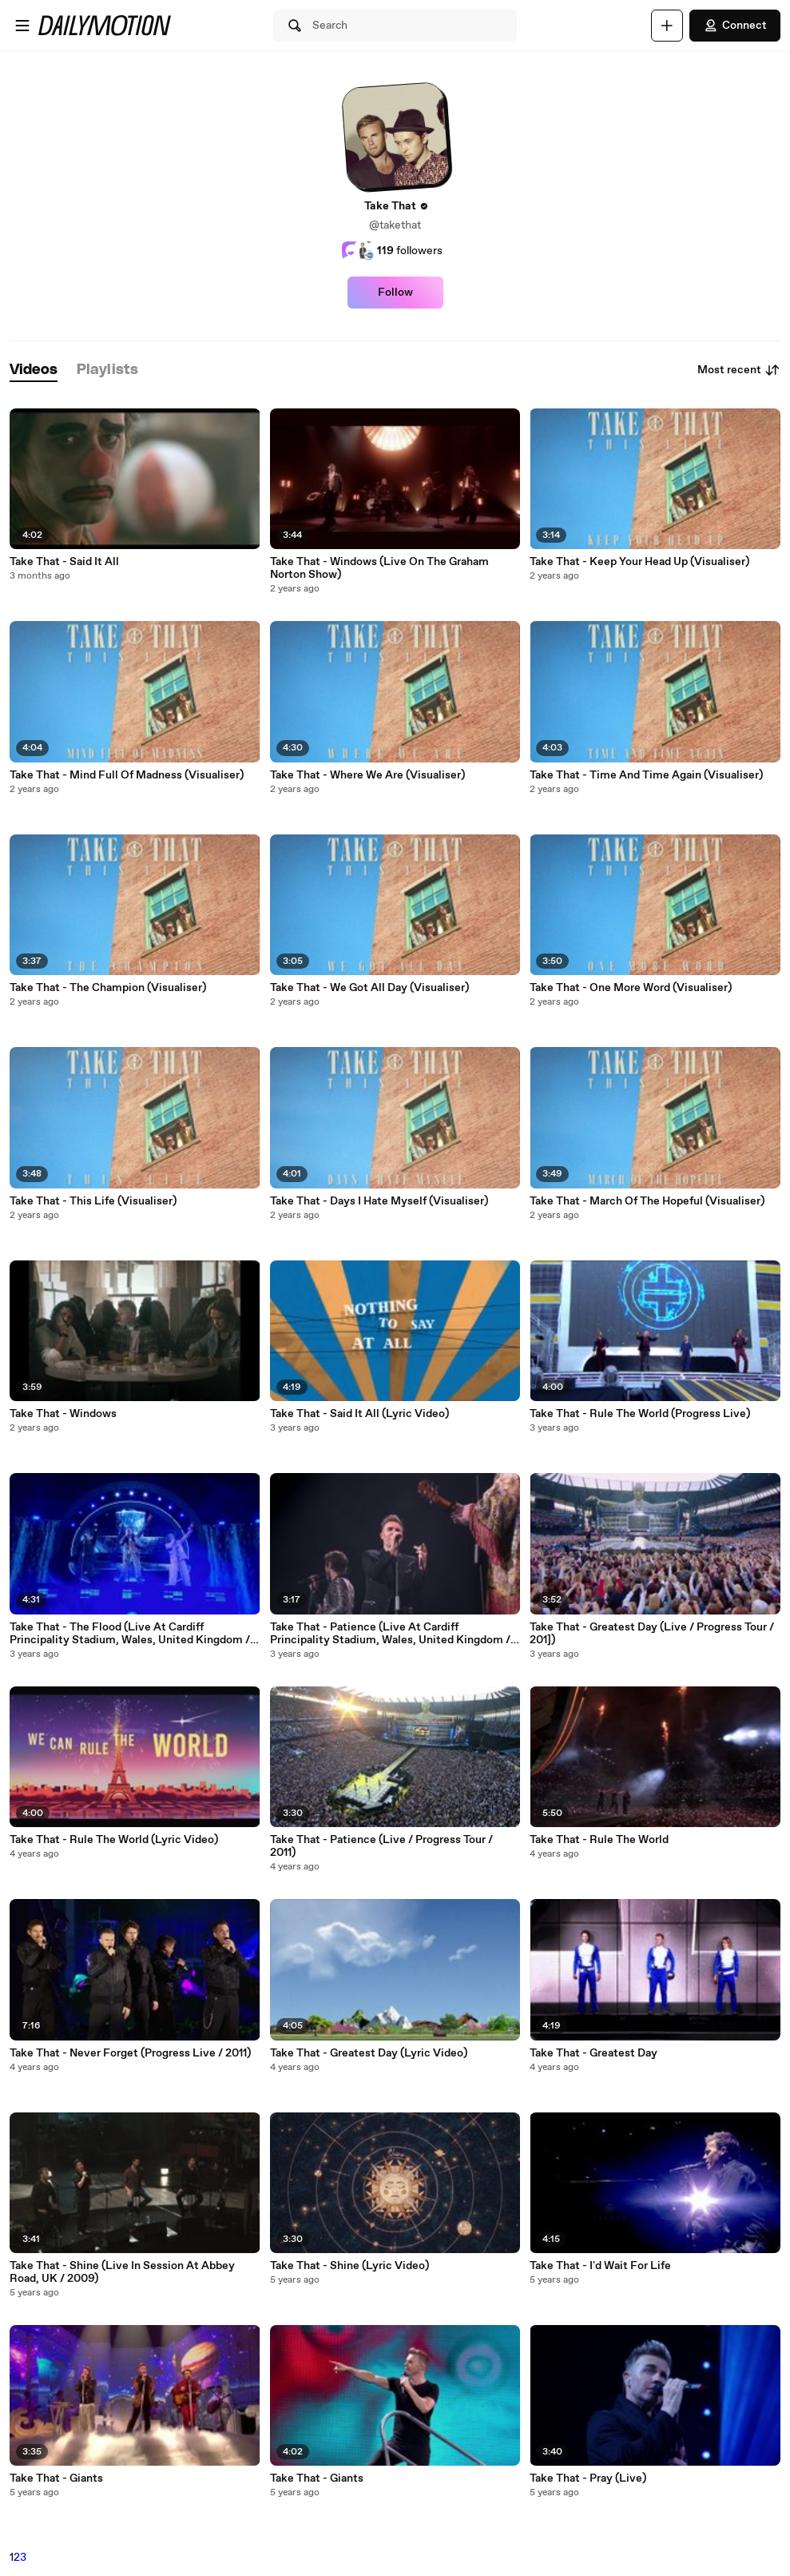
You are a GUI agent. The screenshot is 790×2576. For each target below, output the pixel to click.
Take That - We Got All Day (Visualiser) (369, 987)
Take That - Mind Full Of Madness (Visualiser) (127, 775)
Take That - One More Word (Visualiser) (631, 987)
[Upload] (667, 26)
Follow (395, 292)
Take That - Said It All (64, 561)
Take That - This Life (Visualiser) (93, 1201)
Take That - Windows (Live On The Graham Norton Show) (379, 568)
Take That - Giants (56, 2478)
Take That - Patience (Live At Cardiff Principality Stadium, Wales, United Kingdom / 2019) (390, 1633)
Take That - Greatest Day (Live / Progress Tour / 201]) (652, 1633)
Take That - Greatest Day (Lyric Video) (368, 2053)
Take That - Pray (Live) (588, 2478)
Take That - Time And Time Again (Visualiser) (646, 775)
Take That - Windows (63, 1413)
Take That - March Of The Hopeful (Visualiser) (647, 1201)
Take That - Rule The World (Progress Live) (640, 1413)
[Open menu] (22, 26)
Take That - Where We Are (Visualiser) (367, 775)
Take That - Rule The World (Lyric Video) (114, 1839)
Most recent (738, 370)
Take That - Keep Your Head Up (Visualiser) (639, 561)
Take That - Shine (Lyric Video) (349, 2265)
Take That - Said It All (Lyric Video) (359, 1413)
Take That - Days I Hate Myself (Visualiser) (379, 1201)
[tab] (34, 370)
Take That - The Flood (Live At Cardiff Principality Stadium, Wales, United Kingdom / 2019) (130, 1633)
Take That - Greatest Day (593, 2053)
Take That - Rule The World (599, 1839)
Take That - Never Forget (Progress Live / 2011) (130, 2053)
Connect (735, 26)
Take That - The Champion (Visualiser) (108, 987)
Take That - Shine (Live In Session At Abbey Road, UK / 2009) (122, 2272)
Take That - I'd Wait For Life (600, 2265)
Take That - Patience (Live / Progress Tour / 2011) (381, 1846)
